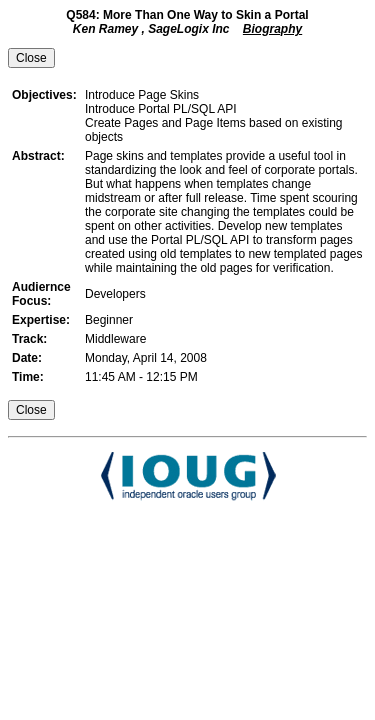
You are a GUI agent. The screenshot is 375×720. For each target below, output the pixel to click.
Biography (272, 29)
